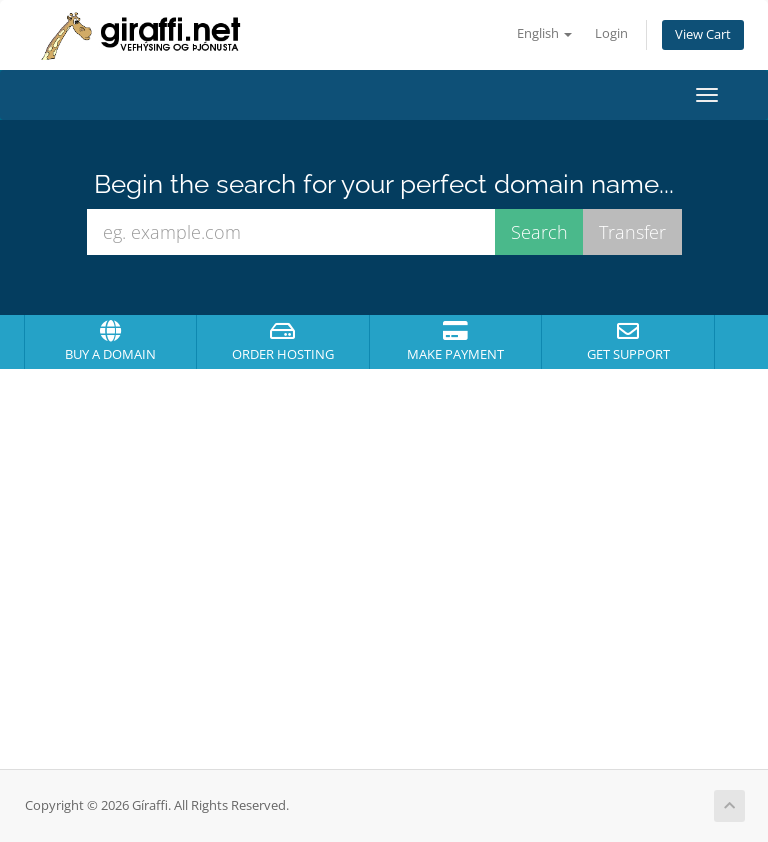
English (544, 33)
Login (611, 33)
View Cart (703, 34)
